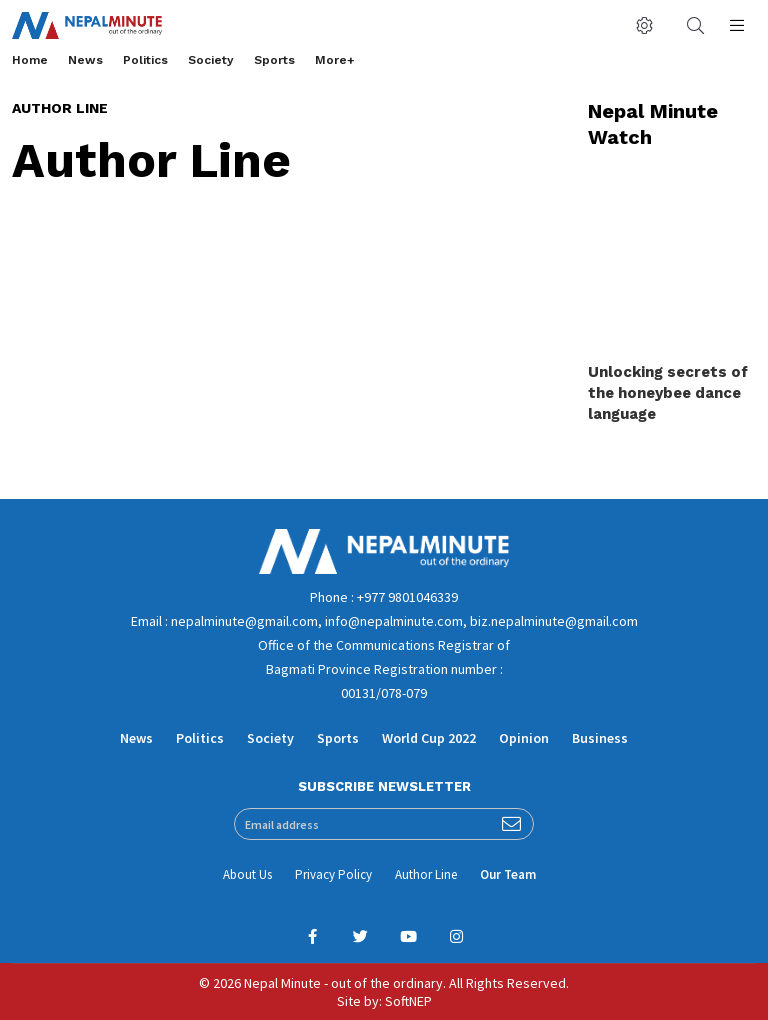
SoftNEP (408, 1001)
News (85, 60)
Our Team (508, 874)
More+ (335, 60)
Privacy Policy (333, 874)
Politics (145, 60)
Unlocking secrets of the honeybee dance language (668, 393)
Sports (274, 60)
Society (211, 60)
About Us (247, 874)
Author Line (426, 874)
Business (600, 738)
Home (30, 60)
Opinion (524, 738)
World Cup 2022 (429, 738)
